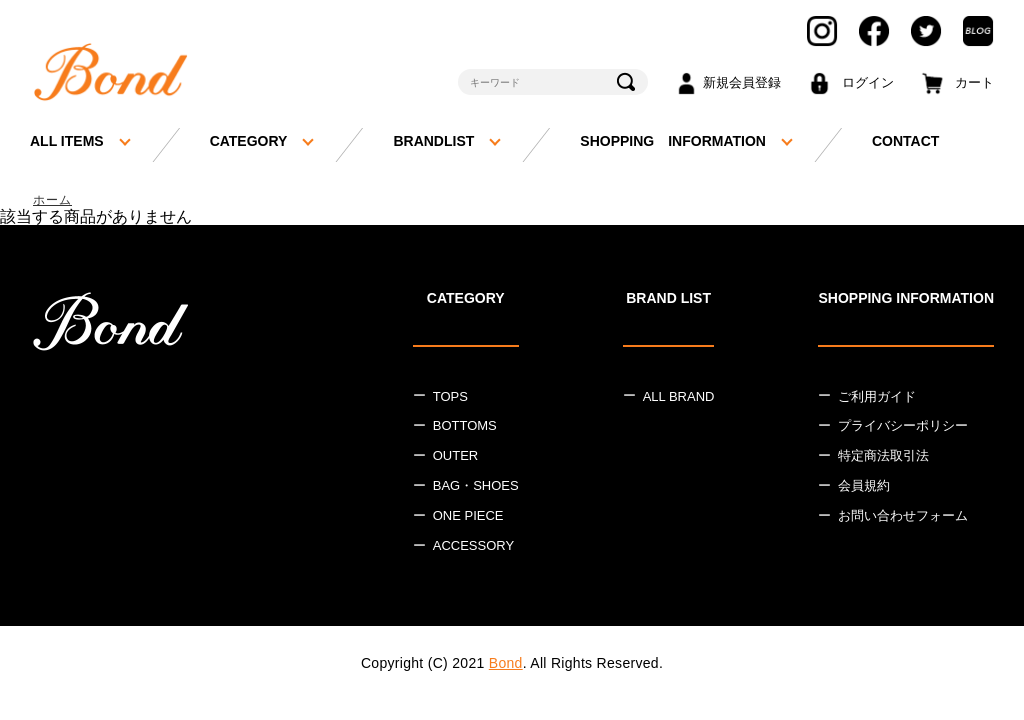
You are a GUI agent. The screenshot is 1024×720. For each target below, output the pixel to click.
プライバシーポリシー (903, 427)
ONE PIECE (468, 517)
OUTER (456, 457)
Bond (506, 664)
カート (974, 82)
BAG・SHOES (476, 487)
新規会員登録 (742, 82)
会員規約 (864, 487)
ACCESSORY (473, 546)
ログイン (868, 82)
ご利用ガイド (877, 397)
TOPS (450, 397)
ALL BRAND (679, 397)
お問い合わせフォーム (903, 517)
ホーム (54, 200)
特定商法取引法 (883, 457)
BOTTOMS (465, 427)
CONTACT (905, 141)
